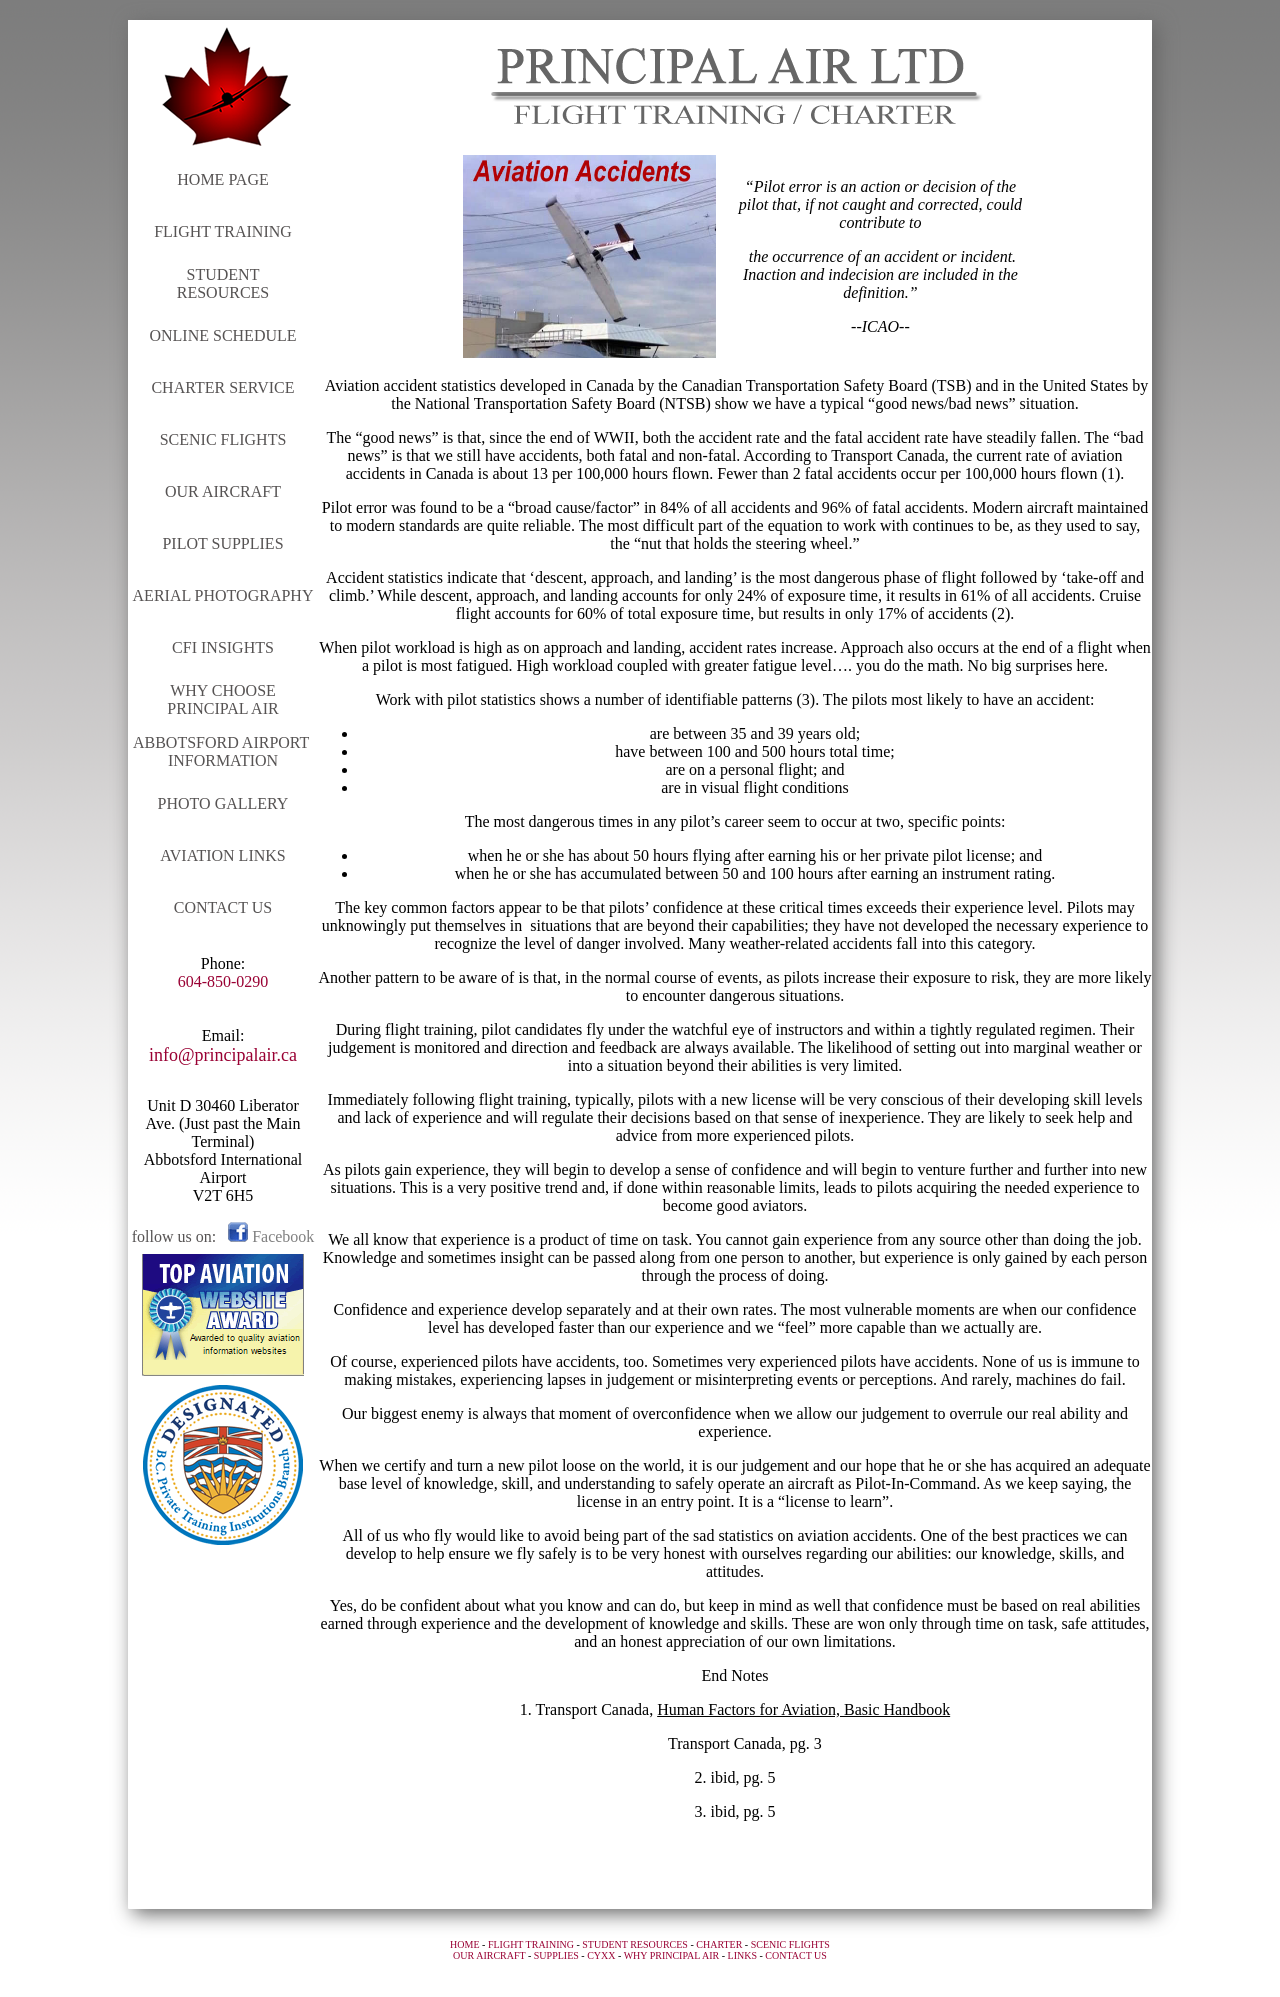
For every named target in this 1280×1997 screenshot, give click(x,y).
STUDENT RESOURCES (223, 283)
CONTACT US (223, 907)
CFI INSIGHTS (223, 647)
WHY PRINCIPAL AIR (672, 1955)
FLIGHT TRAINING (223, 231)
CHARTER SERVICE (222, 387)
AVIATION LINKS (222, 855)
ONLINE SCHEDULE (222, 335)
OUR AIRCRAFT (223, 491)
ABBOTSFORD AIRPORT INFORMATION (223, 751)
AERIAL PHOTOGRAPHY (223, 595)
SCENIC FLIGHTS (223, 439)
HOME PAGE (222, 179)
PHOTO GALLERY (223, 803)
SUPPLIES (556, 1955)
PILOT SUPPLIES (222, 543)
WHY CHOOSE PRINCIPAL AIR (222, 699)
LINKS (742, 1955)
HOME (464, 1944)
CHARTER (719, 1944)
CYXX (601, 1955)
